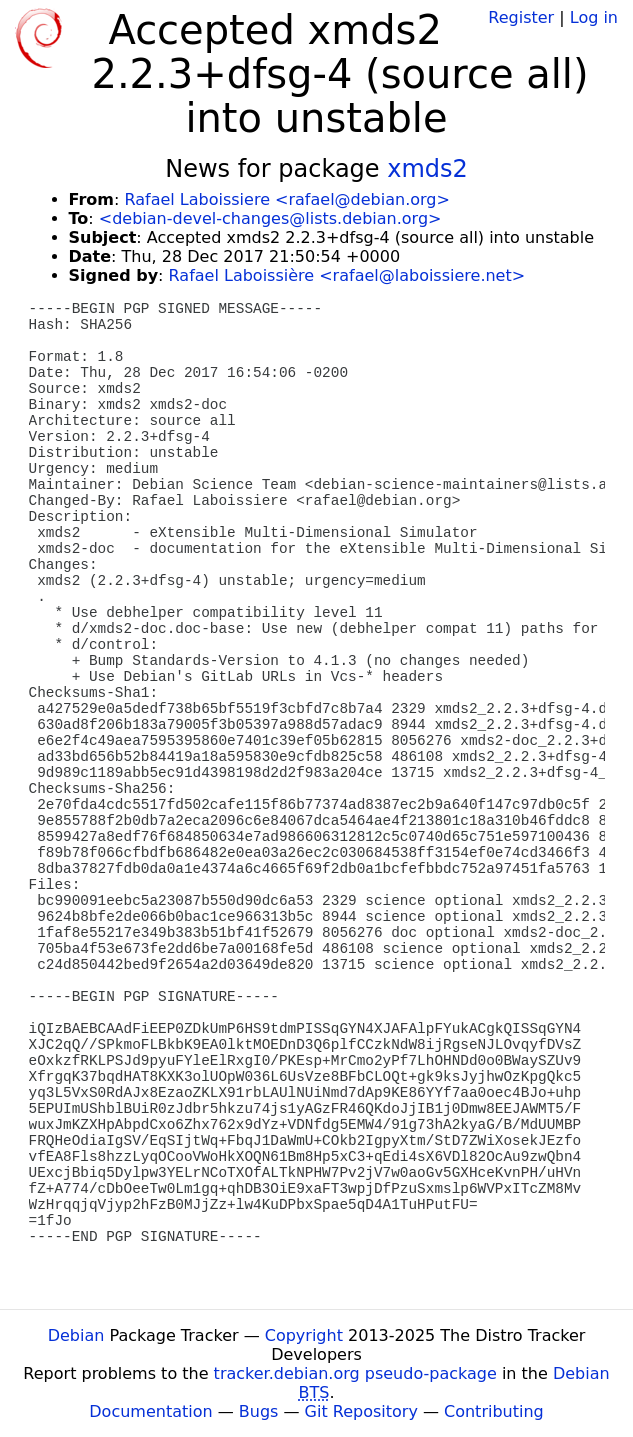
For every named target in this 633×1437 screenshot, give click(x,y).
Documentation (150, 1411)
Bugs (259, 1411)
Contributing (494, 1411)
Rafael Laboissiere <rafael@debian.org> (286, 199)
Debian (76, 1335)
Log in (594, 17)
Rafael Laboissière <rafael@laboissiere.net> (347, 275)
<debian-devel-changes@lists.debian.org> (270, 218)
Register (521, 17)
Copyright (304, 1335)
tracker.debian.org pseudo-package (355, 1373)
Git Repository (361, 1411)
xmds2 (427, 169)
